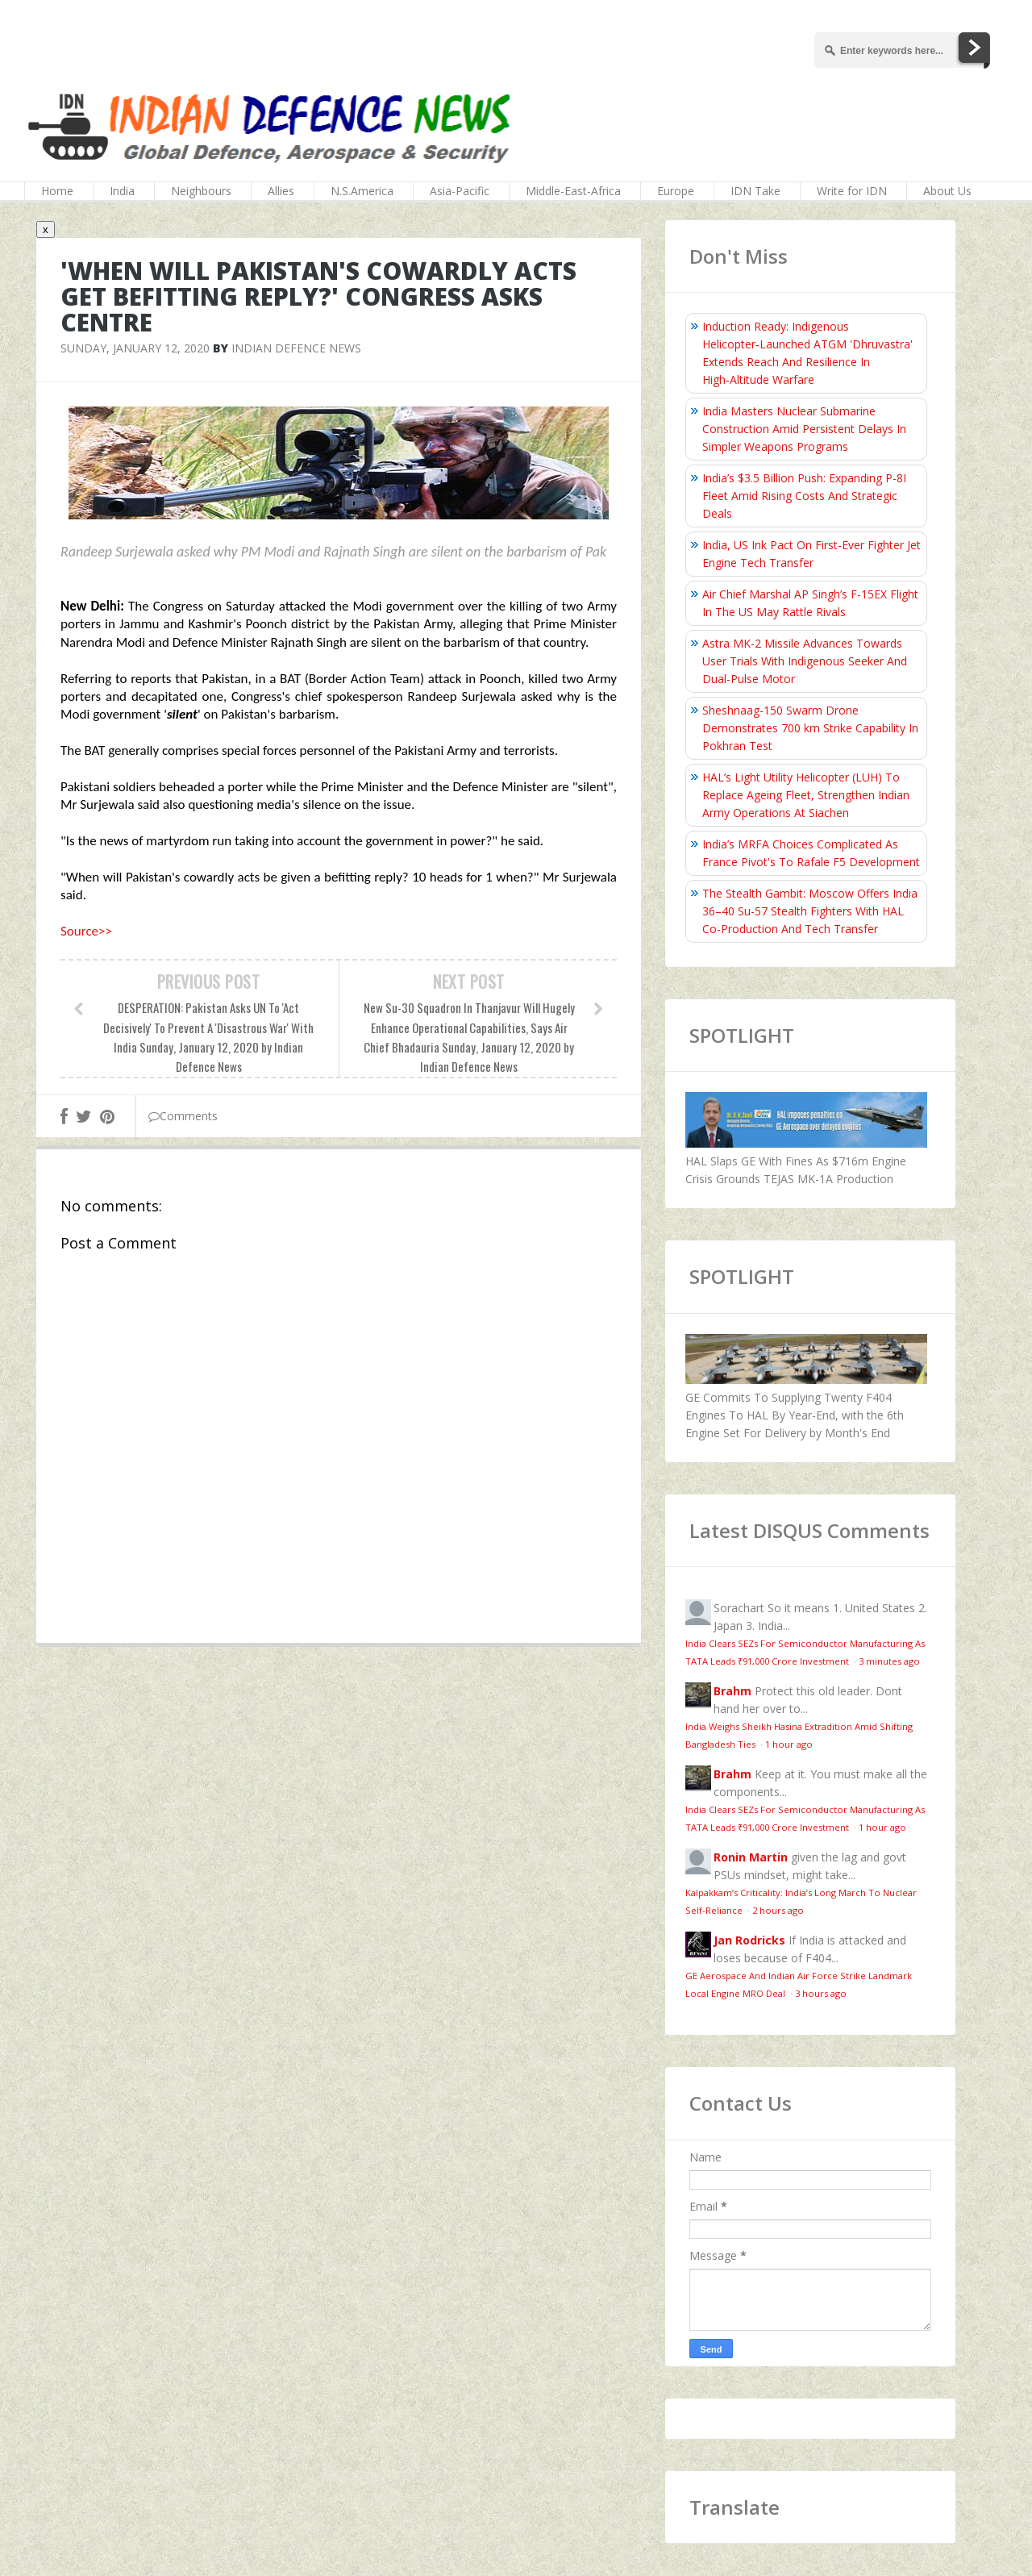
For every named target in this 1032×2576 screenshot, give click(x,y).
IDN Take (755, 190)
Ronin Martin (751, 1857)
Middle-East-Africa (573, 190)
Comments (183, 1115)
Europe (675, 190)
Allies (281, 190)
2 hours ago (778, 1910)
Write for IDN (852, 190)
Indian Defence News (296, 348)
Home (57, 190)
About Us (947, 190)
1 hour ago (789, 1744)
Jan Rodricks (749, 1940)
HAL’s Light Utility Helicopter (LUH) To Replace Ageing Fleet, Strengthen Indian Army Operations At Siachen (805, 794)
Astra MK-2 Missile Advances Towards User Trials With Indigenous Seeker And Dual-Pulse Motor (804, 661)
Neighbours (201, 190)
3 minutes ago (889, 1661)
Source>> (86, 931)
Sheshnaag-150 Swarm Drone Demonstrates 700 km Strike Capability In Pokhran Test (810, 727)
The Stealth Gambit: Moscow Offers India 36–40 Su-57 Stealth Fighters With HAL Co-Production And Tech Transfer (810, 911)
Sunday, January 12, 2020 (135, 348)
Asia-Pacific (459, 190)
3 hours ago (821, 1993)
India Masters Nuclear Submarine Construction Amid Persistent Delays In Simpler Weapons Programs (804, 428)
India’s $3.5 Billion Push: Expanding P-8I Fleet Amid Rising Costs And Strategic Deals (804, 495)
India (122, 190)
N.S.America (362, 190)
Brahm (732, 1691)
